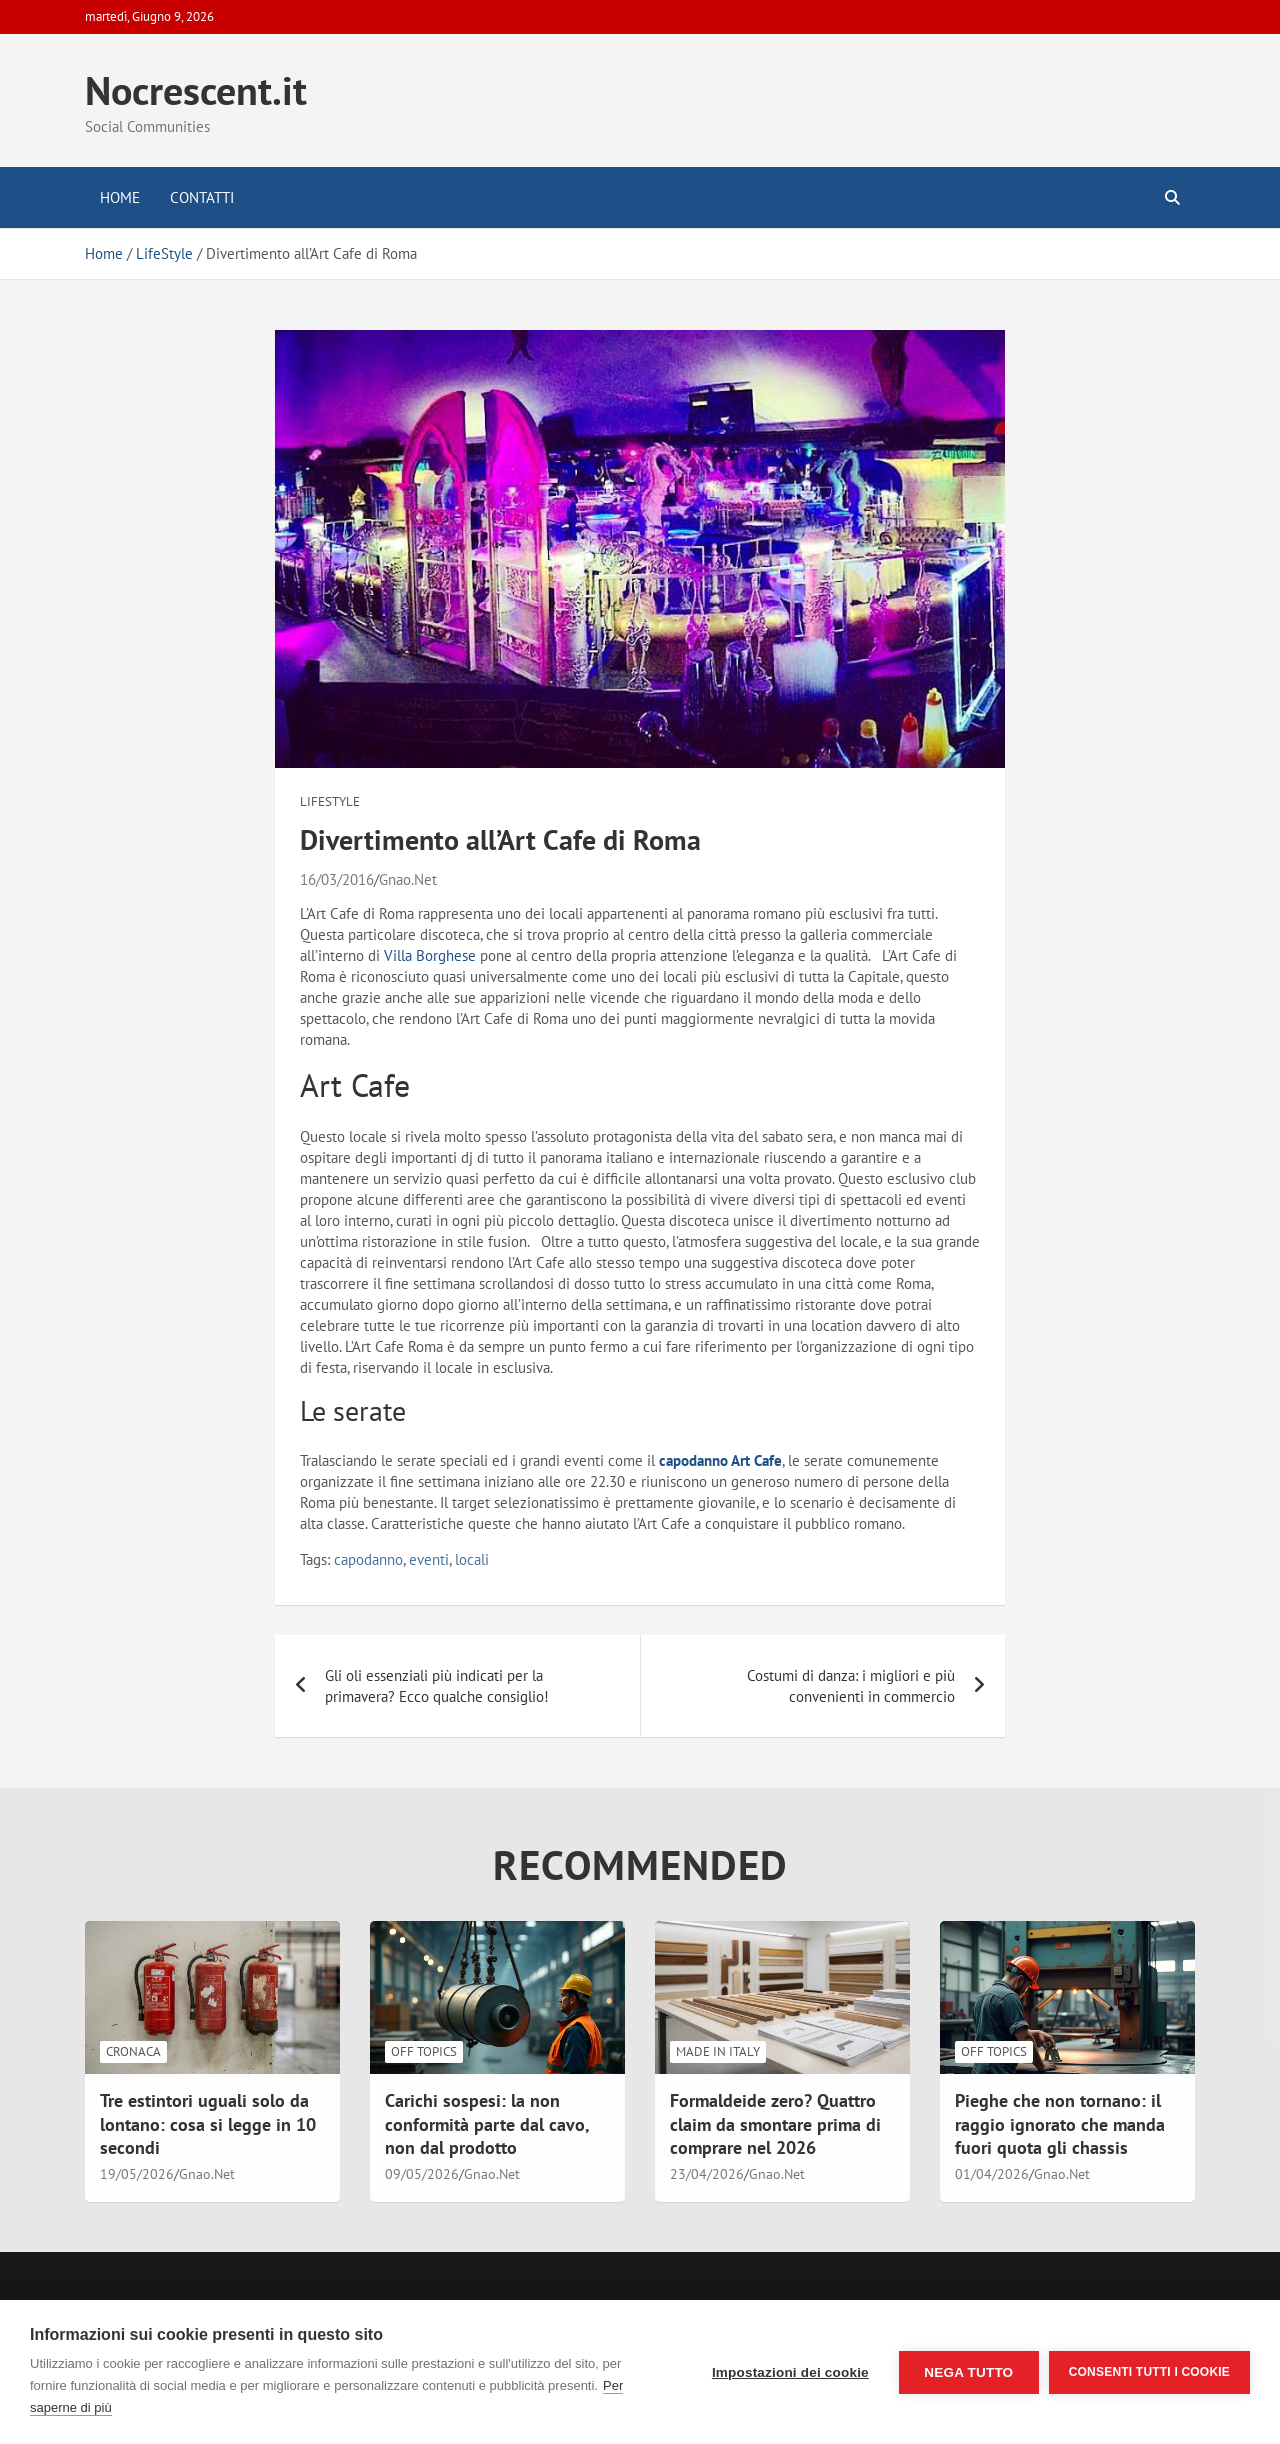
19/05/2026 (137, 2174)
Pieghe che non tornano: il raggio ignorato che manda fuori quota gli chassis (1060, 2124)
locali (472, 1559)
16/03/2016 (337, 879)
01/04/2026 (992, 2174)
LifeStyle (330, 801)
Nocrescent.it (196, 90)
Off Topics (424, 2051)
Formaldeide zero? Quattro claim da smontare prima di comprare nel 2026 (775, 2124)
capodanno (368, 1559)
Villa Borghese (430, 955)
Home (120, 197)
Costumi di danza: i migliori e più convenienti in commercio (851, 1686)
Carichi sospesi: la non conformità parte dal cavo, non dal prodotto (487, 2124)
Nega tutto (968, 2372)
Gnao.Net (408, 879)
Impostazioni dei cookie (790, 2372)
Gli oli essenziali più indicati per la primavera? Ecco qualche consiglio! (437, 1686)
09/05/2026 (422, 2174)
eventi (429, 1559)
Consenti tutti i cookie (1149, 2372)
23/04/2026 (707, 2174)
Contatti (202, 197)
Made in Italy (718, 2051)
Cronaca (133, 2051)
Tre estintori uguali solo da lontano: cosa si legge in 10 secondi (208, 2124)
